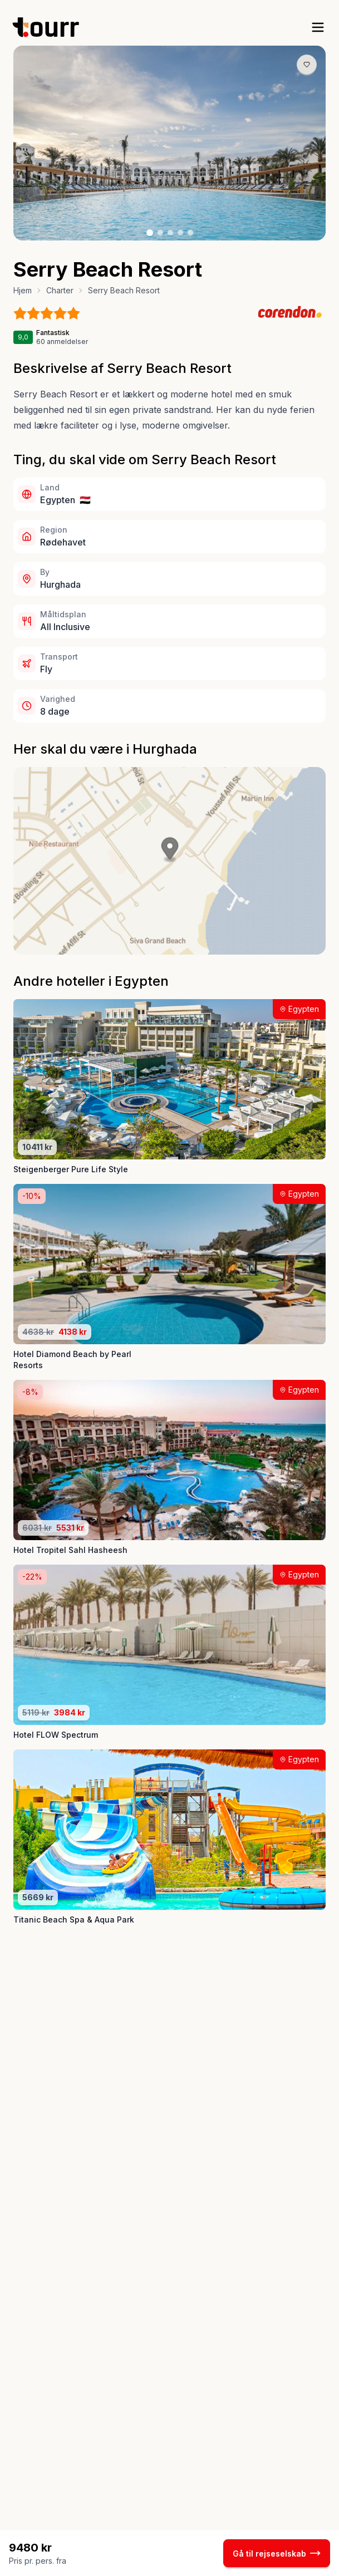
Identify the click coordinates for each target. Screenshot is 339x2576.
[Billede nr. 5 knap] (190, 232)
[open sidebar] (318, 27)
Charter (59, 290)
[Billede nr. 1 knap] (149, 232)
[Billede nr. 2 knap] (160, 232)
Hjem (22, 290)
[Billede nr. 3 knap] (170, 232)
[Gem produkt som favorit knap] (307, 65)
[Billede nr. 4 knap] (180, 232)
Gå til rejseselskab (277, 2553)
